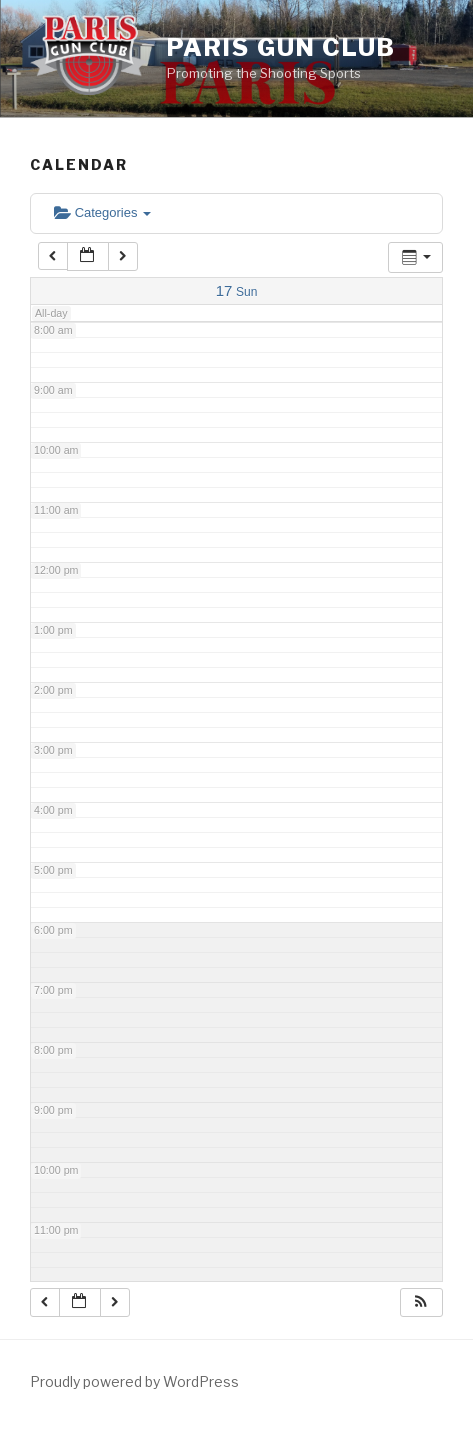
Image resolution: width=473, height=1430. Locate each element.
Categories (102, 212)
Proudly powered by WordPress (134, 1381)
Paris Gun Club (281, 47)
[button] (421, 1302)
